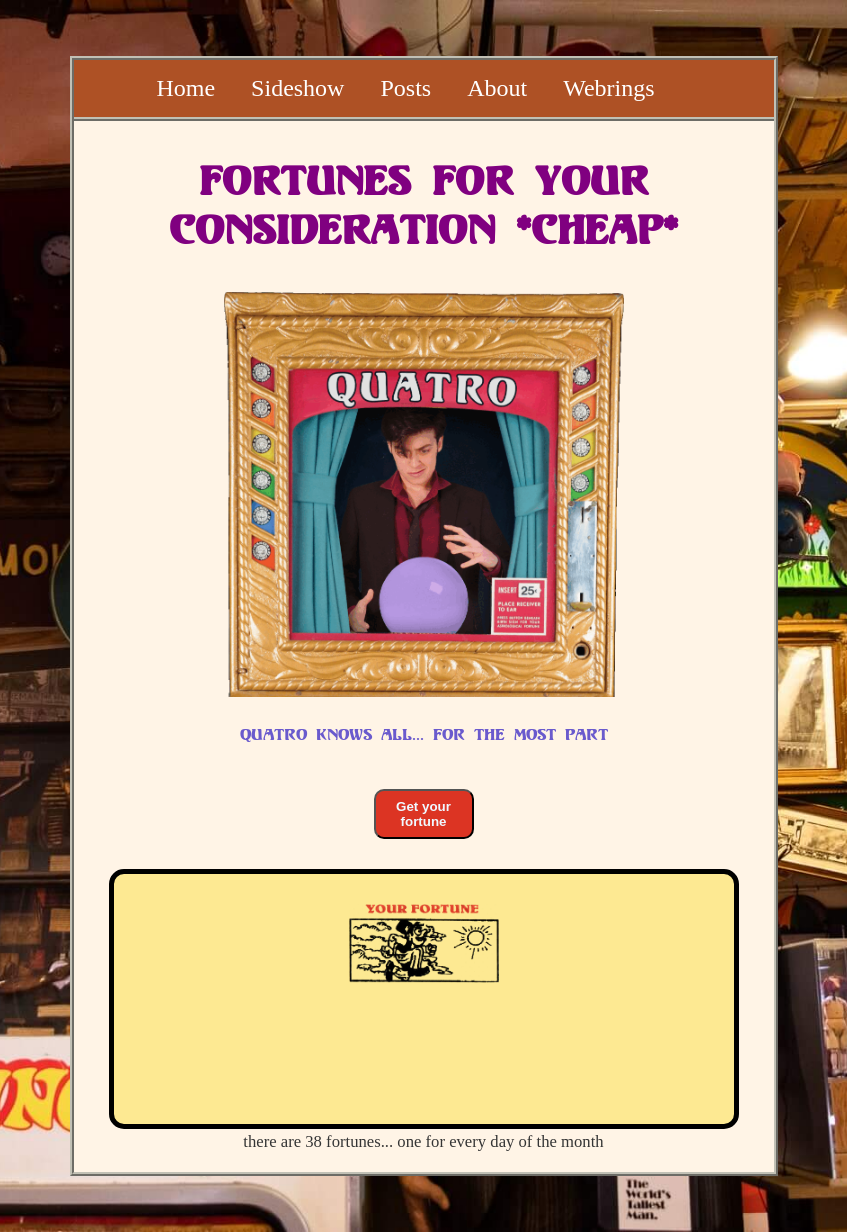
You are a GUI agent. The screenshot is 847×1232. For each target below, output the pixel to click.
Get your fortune (423, 814)
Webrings (608, 88)
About (497, 88)
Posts (405, 88)
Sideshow (297, 88)
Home (185, 88)
